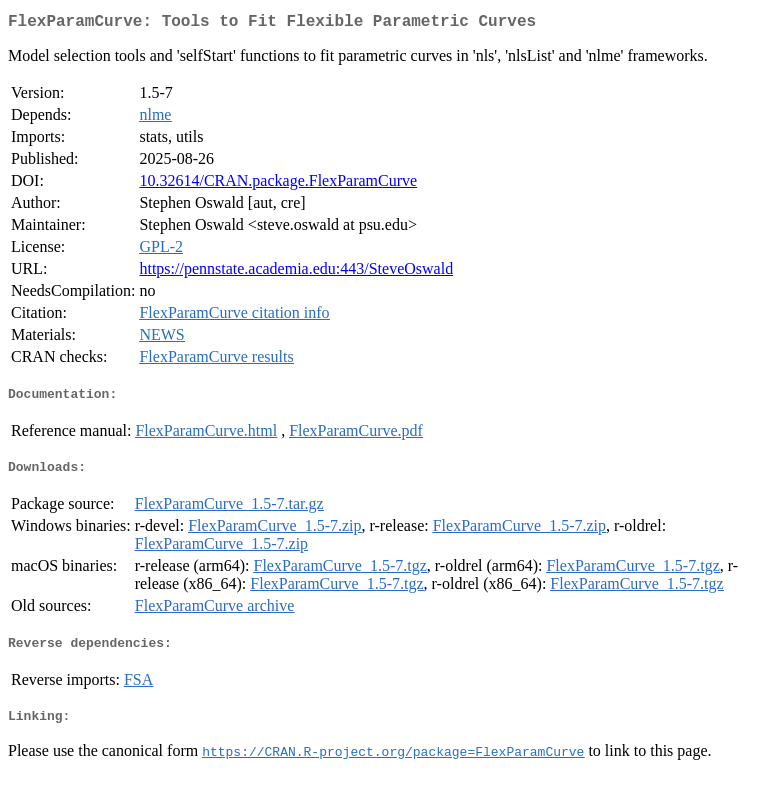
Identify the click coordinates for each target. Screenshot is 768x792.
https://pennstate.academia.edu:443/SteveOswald (296, 272)
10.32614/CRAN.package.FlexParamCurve (278, 184)
